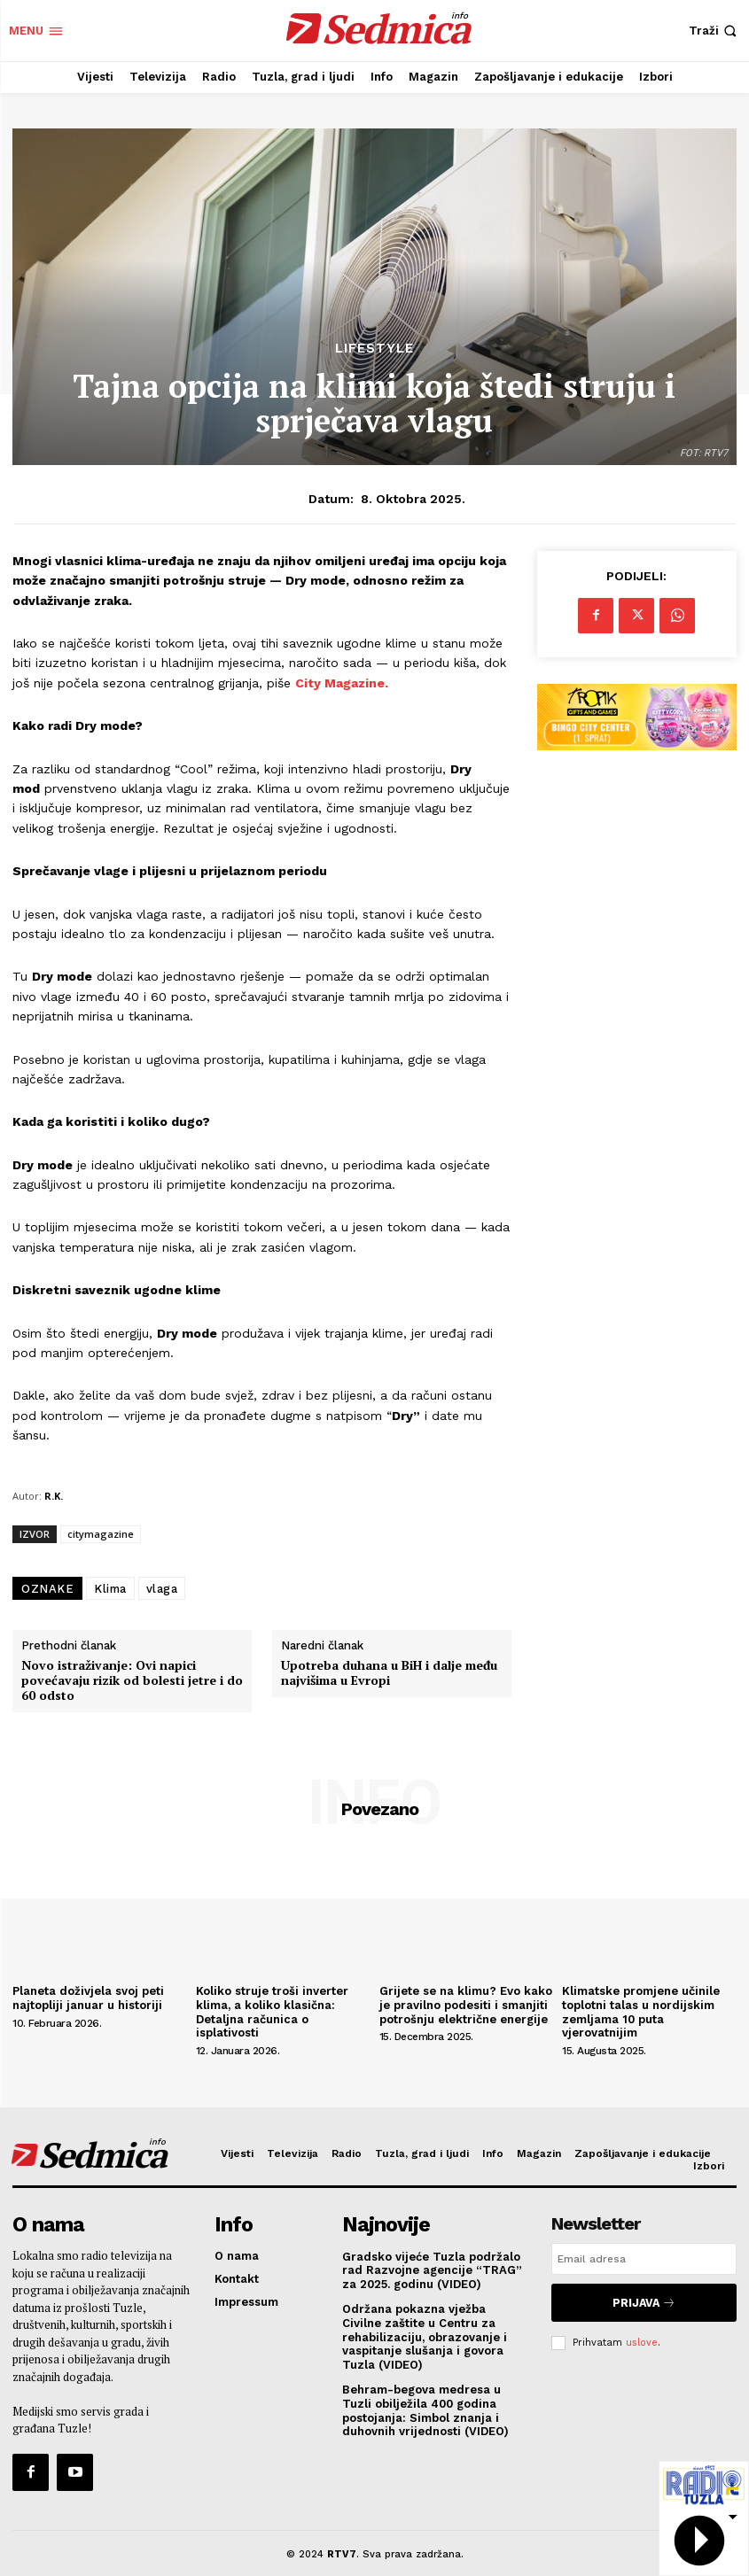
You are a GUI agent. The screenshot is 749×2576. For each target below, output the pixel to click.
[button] (714, 30)
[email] (644, 2259)
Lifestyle (374, 348)
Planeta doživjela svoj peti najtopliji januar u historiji (88, 1998)
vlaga (162, 1588)
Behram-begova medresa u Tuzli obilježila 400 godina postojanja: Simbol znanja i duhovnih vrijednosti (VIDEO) (425, 2407)
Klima (110, 1588)
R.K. (53, 1495)
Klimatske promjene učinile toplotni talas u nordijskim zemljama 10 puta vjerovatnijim (641, 2011)
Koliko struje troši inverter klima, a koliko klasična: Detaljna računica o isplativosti (272, 2011)
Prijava (644, 2299)
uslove (642, 2335)
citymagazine (100, 1533)
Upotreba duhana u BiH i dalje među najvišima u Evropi (389, 1673)
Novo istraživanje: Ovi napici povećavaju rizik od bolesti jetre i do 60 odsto (132, 1680)
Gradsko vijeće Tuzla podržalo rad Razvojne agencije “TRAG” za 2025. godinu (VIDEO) (432, 2266)
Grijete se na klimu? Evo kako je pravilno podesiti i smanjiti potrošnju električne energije (465, 2004)
